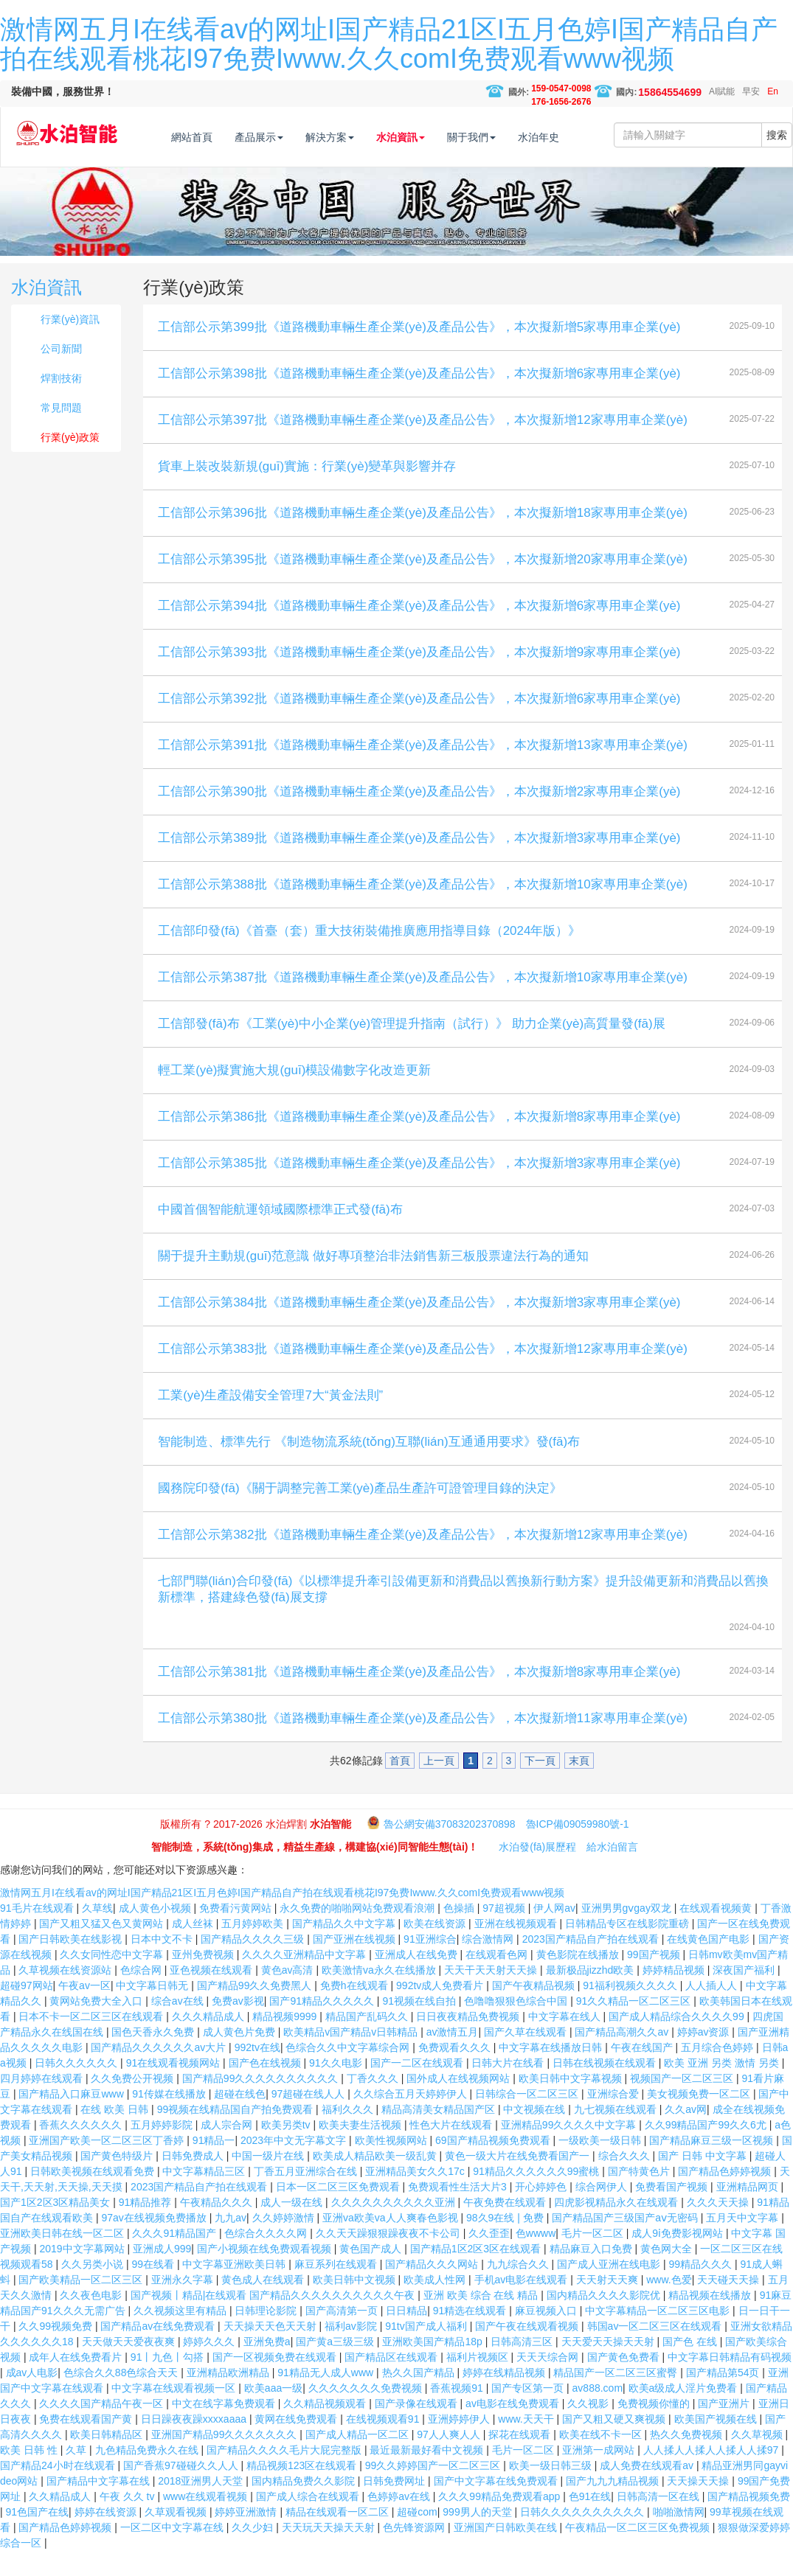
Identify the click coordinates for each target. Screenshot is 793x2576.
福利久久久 (349, 2134)
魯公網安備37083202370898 (450, 1849)
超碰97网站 (26, 2010)
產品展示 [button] (289, 137)
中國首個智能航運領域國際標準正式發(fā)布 (280, 1235)
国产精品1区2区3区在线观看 (477, 2274)
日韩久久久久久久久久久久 (583, 2537)
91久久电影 (336, 2088)
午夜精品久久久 (217, 2227)
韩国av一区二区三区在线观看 (656, 2351)
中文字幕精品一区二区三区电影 (659, 2336)
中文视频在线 (535, 2134)
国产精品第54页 (724, 2397)
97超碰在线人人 (309, 2119)
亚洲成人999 (162, 2274)
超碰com (417, 2537)
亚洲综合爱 (614, 2119)
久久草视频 (758, 2459)
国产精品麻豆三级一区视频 (712, 2165)
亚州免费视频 (204, 1979)
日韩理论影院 (267, 2336)
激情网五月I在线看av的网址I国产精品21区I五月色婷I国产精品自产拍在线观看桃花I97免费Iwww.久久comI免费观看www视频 (389, 44)
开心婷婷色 (542, 2212)
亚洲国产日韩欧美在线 (507, 2552)
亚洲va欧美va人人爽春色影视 (391, 2243)
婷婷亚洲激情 (247, 2537)
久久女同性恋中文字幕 (113, 1979)
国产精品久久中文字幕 (345, 1948)
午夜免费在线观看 (506, 2227)
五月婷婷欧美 (253, 1948)
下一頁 (539, 1786)
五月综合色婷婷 (718, 2072)
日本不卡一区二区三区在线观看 (92, 2041)
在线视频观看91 (384, 2444)
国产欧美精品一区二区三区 (81, 2305)
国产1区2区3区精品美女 (56, 2227)
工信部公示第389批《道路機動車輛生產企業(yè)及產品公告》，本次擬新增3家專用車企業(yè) (419, 863)
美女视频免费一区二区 (700, 2119)
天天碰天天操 (729, 2305)
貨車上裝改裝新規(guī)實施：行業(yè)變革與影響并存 (307, 491)
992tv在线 (257, 2072)
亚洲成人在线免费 (417, 1979)
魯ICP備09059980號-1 (577, 1849)
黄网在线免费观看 (297, 2444)
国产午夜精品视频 (535, 2010)
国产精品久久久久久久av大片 (160, 2072)
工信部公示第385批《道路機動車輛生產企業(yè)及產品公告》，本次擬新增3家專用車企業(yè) (419, 1188)
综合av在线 (179, 2026)
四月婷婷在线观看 (43, 2103)
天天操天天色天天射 (271, 2351)
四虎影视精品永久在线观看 (617, 2227)
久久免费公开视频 (133, 2103)
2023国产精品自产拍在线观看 (592, 1964)
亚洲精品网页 (748, 2212)
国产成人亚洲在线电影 (610, 2289)
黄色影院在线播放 (579, 1979)
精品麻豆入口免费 (592, 2274)
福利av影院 (352, 2351)
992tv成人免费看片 (441, 2010)
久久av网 (686, 2134)
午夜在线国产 (643, 2072)
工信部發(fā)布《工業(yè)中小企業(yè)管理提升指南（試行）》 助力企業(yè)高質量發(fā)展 (411, 1049)
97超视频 (504, 1933)
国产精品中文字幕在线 (99, 2506)
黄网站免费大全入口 (97, 2026)
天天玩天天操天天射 (330, 2552)
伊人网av (554, 1933)
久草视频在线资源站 (66, 1995)
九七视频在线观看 (616, 2134)
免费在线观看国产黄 (87, 2444)
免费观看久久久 (456, 2072)
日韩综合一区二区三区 (528, 2119)
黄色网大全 (667, 2274)
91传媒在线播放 (170, 2119)
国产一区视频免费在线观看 (275, 2382)
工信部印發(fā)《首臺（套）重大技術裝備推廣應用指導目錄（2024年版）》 (369, 956)
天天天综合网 (548, 2382)
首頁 (399, 1786)
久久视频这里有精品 (181, 2336)
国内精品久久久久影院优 (605, 2320)
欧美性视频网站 (392, 2165)
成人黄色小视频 (156, 1933)
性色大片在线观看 (452, 2150)
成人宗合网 (228, 2150)
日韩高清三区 (523, 2367)
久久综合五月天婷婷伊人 (411, 2119)
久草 (77, 2475)
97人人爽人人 (449, 2459)
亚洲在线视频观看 (517, 1948)
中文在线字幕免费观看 (225, 2428)
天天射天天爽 (608, 2305)
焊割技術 (61, 403)
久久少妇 (254, 2552)
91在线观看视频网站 (174, 2088)
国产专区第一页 (529, 2413)
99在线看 (153, 2289)
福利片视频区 (478, 2382)
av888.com (597, 2413)
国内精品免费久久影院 (305, 2506)
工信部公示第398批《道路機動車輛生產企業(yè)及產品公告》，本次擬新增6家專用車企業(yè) (419, 398)
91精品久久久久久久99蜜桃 (537, 2196)
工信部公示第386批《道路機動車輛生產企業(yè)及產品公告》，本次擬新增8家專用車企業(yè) (419, 1142)
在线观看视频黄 (717, 1933)
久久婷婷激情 (284, 2243)
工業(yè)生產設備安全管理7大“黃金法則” (270, 1420)
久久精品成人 (61, 2521)
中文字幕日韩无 (153, 2010)
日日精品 (406, 2336)
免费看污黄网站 (236, 1933)
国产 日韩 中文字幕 (703, 2181)
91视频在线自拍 (420, 2026)
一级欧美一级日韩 (601, 2165)
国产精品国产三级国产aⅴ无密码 (626, 2243)
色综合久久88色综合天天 (122, 2397)
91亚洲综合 (430, 1964)
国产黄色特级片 (118, 2181)
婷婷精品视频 (675, 1995)
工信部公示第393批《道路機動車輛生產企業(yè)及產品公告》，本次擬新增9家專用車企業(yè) (419, 677)
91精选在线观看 (471, 2336)
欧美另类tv (287, 2150)
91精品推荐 (146, 2227)
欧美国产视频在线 (717, 2444)
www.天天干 (527, 2444)
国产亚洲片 (725, 2428)
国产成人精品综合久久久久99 (678, 2041)
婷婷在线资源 (107, 2537)
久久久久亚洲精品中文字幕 (305, 1979)
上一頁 (438, 1786)
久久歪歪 (489, 2258)
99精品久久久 (702, 2289)
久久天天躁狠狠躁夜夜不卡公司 (389, 2258)
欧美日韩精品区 (107, 2459)
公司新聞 (61, 374)
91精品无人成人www (326, 2397)
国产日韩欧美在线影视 (71, 1964)
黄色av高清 (288, 1995)
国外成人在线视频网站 (459, 2103)
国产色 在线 (691, 2367)
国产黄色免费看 (624, 2382)
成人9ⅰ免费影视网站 (678, 2258)
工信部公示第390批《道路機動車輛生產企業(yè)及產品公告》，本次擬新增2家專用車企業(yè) (419, 817)
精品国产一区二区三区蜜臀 (616, 2397)
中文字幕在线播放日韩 (552, 2072)
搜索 (776, 179)
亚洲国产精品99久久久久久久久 (225, 2459)
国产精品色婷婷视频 (726, 2196)
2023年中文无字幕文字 (294, 2165)
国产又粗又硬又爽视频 (615, 2444)
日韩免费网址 (395, 2506)
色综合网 (142, 1995)
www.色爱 (668, 2305)
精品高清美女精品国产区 (439, 2134)
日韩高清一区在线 (659, 2521)
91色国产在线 (37, 2537)
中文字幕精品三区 (205, 2196)
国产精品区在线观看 (392, 2382)
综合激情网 (489, 1964)
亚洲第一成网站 (599, 2475)
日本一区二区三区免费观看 (339, 2212)
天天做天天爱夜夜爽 (130, 2367)
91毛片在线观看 (38, 1933)
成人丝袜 (194, 1948)
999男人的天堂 (478, 2537)
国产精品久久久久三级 (254, 1964)
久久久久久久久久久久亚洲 (394, 2227)
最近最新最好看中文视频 (428, 2475)
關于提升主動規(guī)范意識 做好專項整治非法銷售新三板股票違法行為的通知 (373, 1281)
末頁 (579, 1786)
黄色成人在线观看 (264, 2305)
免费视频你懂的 (655, 2428)
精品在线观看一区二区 (338, 2537)
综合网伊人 (602, 2212)
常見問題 (61, 433)
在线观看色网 (497, 1979)
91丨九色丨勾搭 (169, 2382)
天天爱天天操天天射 (609, 2367)
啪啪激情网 (678, 2537)
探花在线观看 (520, 2459)
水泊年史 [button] (568, 137)
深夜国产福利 (745, 1995)
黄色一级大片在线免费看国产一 (518, 2181)
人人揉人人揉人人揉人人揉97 (712, 2475)
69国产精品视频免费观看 (494, 2165)
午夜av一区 (84, 2010)
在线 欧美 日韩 (115, 2134)
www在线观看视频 (206, 2521)
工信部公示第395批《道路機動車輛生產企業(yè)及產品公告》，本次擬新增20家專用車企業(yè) (423, 584)
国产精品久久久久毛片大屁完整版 (285, 2475)
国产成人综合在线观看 (309, 2521)
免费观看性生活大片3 (459, 2212)
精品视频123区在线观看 (302, 2490)
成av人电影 (32, 2397)
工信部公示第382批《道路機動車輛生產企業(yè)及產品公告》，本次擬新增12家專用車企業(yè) (423, 1560)
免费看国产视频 (672, 2212)
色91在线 (590, 2521)
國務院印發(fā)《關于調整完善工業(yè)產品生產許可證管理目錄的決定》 (360, 1513)
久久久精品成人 (209, 2041)
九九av (230, 2243)
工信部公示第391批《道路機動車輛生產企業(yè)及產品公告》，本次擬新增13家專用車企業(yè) (423, 770)
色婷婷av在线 (400, 2521)
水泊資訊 (46, 312)
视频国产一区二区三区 (683, 2103)
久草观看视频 (177, 2537)
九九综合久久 (519, 2289)
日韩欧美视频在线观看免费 (93, 2196)
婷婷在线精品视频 (505, 2397)
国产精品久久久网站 (433, 2289)
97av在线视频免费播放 (155, 2243)
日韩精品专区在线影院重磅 (628, 1948)
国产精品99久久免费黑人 (255, 2010)
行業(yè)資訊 (70, 344)
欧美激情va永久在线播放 (380, 1995)
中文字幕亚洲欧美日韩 (235, 2289)
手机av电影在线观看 (522, 2305)
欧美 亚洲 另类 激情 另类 (722, 2088)
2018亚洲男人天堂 (202, 2506)
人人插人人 (712, 2010)
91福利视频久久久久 (631, 2010)
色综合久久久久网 (267, 2258)
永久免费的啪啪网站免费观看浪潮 (358, 1933)
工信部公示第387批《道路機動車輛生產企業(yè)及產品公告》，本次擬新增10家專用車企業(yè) (423, 1002)
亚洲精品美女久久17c (416, 2196)
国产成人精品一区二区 (358, 2459)
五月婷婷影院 (163, 2150)
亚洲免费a (267, 2367)
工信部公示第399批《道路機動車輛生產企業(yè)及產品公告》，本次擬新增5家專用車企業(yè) (419, 352)
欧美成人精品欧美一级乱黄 (376, 2181)
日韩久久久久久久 (77, 2088)
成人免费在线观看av (648, 2490)
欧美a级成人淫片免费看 (684, 2413)
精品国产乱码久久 (368, 2041)
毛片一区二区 (593, 2258)
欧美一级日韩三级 (552, 2490)
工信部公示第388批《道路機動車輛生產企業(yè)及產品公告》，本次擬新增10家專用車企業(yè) (423, 909)
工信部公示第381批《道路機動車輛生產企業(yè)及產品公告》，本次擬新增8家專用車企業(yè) (419, 1697)
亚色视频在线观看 (212, 1995)
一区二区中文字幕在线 (173, 2552)
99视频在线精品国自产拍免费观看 (236, 2134)
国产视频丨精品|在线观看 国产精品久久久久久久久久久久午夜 (274, 2320)
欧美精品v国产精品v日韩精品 (351, 2057)
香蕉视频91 (457, 2413)
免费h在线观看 (355, 2010)
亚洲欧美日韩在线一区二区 (63, 2258)
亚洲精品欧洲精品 (229, 2397)
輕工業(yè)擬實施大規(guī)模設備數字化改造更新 (294, 1095)
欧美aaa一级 (273, 2413)
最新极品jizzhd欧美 (591, 1995)
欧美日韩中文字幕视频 (572, 2103)
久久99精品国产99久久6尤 (707, 2150)
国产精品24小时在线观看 (58, 2490)
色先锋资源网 (415, 2552)
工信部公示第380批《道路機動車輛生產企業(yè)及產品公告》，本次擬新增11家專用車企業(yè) (423, 1743)
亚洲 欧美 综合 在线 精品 (482, 2320)
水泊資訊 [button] (430, 137)
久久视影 (589, 2428)
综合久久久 (625, 2181)
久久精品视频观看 (326, 2428)
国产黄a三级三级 (336, 2367)
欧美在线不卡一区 (602, 2459)
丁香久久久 (374, 2103)
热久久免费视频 (687, 2459)
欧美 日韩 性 (30, 2475)
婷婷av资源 (705, 2057)
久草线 (97, 1933)
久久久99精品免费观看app (500, 2521)
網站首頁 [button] (222, 137)
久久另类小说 (93, 2289)
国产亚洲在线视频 (355, 1964)
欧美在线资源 (436, 1948)
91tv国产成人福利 (427, 2351)
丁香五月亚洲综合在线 (307, 2196)
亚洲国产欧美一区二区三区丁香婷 (108, 2165)
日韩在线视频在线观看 (606, 2088)
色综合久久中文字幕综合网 (348, 2072)
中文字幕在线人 (565, 2041)
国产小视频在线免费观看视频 (265, 2274)
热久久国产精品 (419, 2397)
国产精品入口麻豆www (72, 2119)
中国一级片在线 (269, 2181)
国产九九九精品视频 (614, 2506)
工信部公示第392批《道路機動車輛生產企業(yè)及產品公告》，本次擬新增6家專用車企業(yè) (419, 724)
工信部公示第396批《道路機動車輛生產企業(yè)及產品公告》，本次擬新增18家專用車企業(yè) (423, 538)
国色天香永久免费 (154, 2057)
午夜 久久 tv (129, 2521)
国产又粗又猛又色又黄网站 (102, 1948)
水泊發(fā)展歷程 (537, 1872)
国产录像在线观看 (417, 2428)
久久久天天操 (719, 2227)
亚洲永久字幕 (183, 2305)
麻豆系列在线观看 (337, 2289)
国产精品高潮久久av (623, 2057)
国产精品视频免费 (748, 2521)
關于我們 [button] (501, 137)
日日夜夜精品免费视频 (469, 2041)
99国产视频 (654, 1979)
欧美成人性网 (436, 2305)
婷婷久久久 (210, 2367)
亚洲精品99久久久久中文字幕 (570, 2150)
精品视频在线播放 (711, 2320)
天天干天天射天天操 (492, 1995)
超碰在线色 (240, 2119)
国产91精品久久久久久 (322, 2026)
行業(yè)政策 (70, 462)
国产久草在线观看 (526, 2057)
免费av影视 (238, 2026)
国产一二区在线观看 (418, 2088)
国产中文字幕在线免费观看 (497, 2506)
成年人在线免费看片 (77, 2382)
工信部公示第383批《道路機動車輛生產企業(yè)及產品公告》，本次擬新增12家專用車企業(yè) (423, 1374)
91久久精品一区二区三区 (634, 2026)
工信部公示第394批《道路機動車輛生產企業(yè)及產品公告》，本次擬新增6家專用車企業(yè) (419, 631)
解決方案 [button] (360, 137)
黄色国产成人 (371, 2274)
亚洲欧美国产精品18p (433, 2367)
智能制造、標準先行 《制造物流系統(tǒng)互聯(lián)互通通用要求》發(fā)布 (369, 1467)
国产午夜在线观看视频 (528, 2351)
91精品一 (214, 2165)
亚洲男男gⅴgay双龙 (627, 1933)
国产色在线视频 (266, 2088)
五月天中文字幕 (743, 2243)
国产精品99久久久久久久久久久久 (261, 2103)
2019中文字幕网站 (83, 2274)
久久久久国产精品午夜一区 (102, 2428)
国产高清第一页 (343, 2336)
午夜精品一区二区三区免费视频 (639, 2552)
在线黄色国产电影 (709, 1964)
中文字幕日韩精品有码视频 (730, 2382)
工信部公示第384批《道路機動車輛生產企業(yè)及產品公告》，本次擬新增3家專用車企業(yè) (419, 1327)
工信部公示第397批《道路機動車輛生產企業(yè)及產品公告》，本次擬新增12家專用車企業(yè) (423, 445)
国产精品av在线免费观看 (159, 2351)
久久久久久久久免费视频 (366, 2413)
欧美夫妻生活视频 (361, 2150)
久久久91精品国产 (175, 2258)
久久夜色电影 (92, 2320)
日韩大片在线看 (509, 2088)
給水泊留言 (612, 1872)
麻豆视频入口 (547, 2336)
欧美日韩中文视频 (355, 2305)
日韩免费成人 (194, 2181)
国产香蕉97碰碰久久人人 (181, 2490)
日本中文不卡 (163, 1964)
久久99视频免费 (56, 2351)
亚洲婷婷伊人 (460, 2444)
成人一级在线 (292, 2227)
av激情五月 (452, 2057)
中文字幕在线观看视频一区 (174, 2413)
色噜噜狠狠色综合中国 (517, 2026)
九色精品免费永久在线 (148, 2475)
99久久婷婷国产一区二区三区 (434, 2490)
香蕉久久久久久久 (82, 2150)
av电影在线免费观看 (513, 2428)
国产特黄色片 (640, 2196)
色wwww (535, 2258)
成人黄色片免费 (240, 2057)
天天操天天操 (699, 2506)
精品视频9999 (285, 2041)
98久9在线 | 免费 (506, 2243)
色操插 (460, 1933)
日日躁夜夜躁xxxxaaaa (195, 2444)
